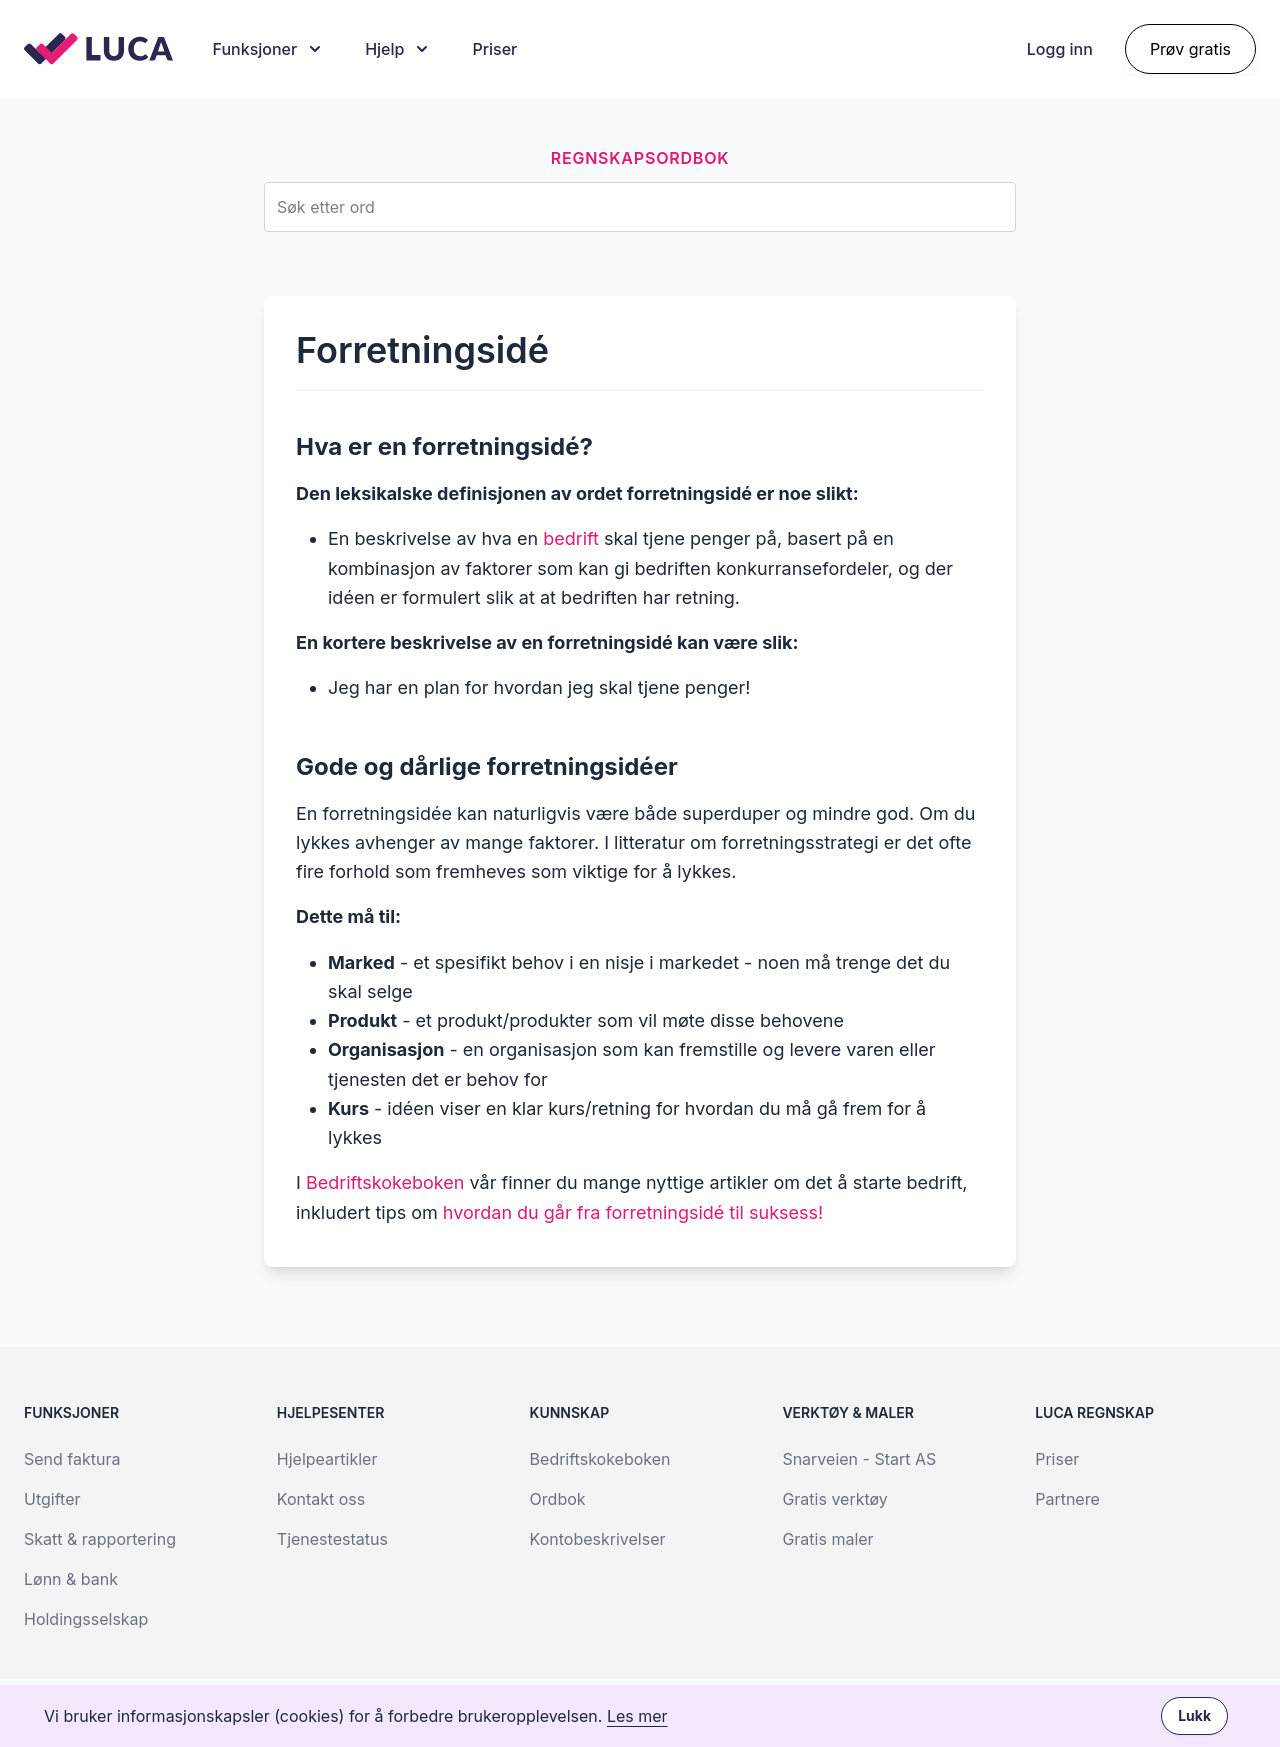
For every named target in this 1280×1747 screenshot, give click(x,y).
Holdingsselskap (86, 1619)
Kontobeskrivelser (598, 1539)
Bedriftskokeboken (385, 1182)
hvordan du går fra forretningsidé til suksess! (633, 1212)
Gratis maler (827, 1539)
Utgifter (52, 1499)
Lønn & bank (71, 1579)
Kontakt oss (321, 1499)
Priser (494, 49)
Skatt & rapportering (100, 1539)
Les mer (637, 1716)
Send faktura (72, 1459)
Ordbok (558, 1499)
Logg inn (1060, 49)
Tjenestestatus (332, 1539)
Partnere (1067, 1499)
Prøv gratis (1190, 49)
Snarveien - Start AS (859, 1459)
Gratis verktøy (834, 1499)
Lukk (1194, 1715)
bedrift (571, 538)
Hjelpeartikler (327, 1459)
